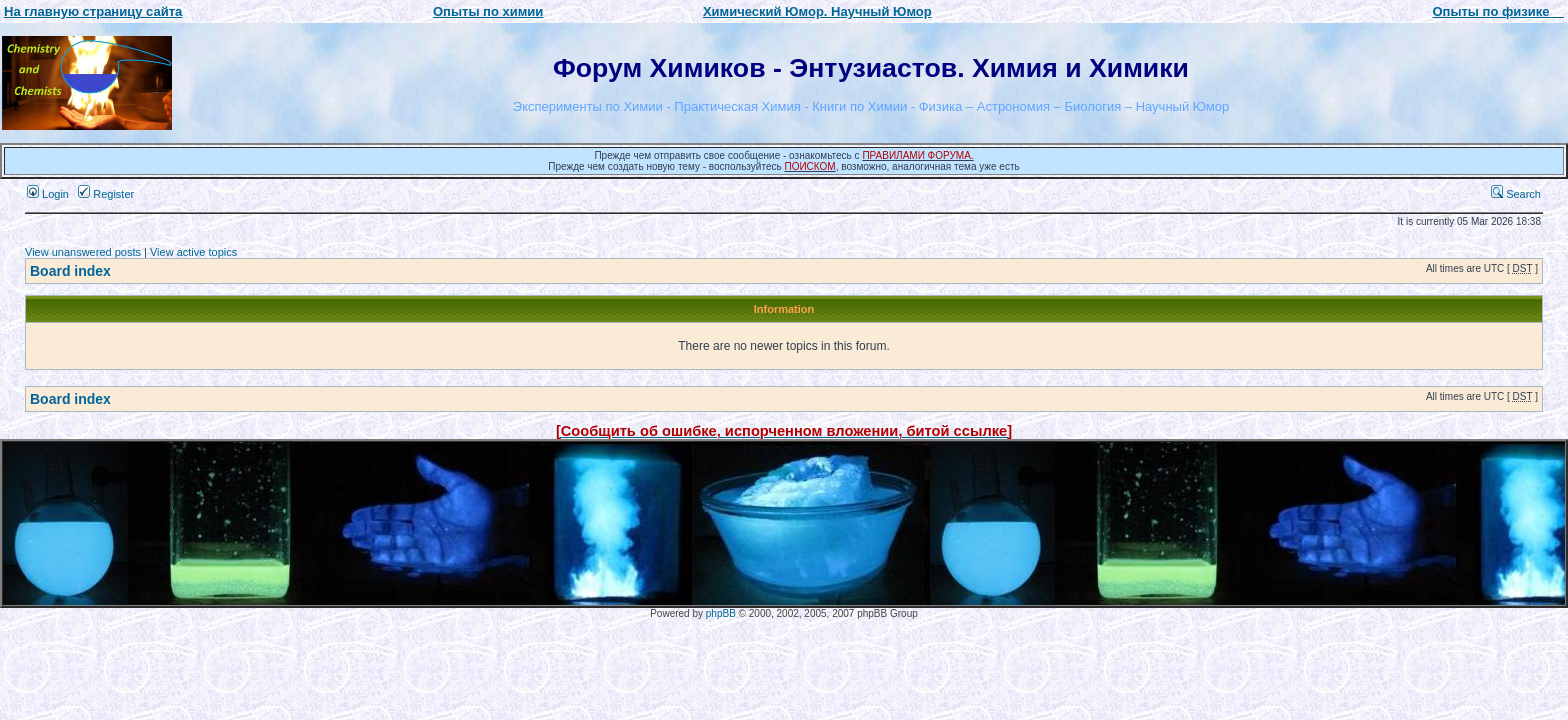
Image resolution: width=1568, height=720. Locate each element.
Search (1516, 194)
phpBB (721, 613)
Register (106, 194)
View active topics (193, 252)
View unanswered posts (83, 252)
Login (48, 194)
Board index (70, 271)
